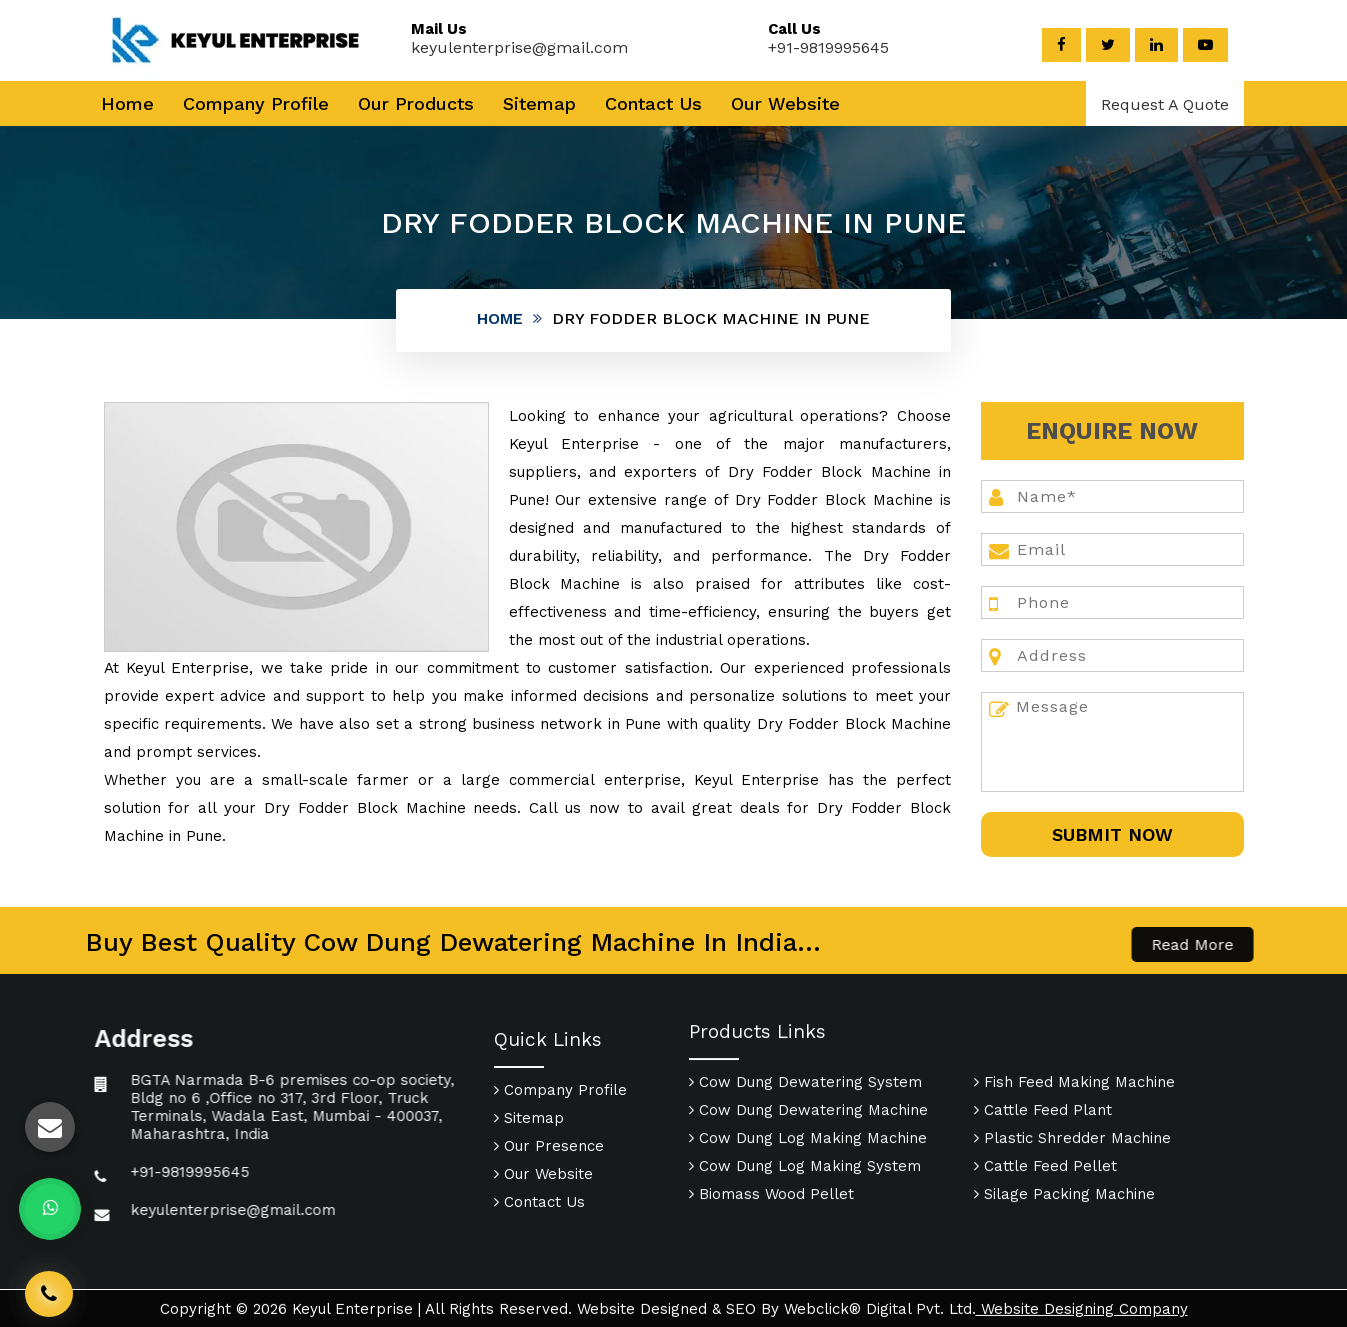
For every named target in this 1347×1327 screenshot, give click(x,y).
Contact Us (653, 103)
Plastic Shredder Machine (1072, 1051)
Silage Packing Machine (1064, 1107)
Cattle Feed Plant (1043, 1023)
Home (127, 103)
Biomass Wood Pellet (771, 1107)
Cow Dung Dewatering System (805, 995)
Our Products (416, 103)
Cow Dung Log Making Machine (808, 1051)
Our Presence (549, 1233)
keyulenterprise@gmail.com (498, 47)
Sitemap (539, 103)
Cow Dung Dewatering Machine (808, 1023)
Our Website (785, 103)
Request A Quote (1165, 104)
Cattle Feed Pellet (1045, 1079)
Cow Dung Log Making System (805, 1079)
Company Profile (256, 103)
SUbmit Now (1112, 834)
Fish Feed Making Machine (1074, 995)
